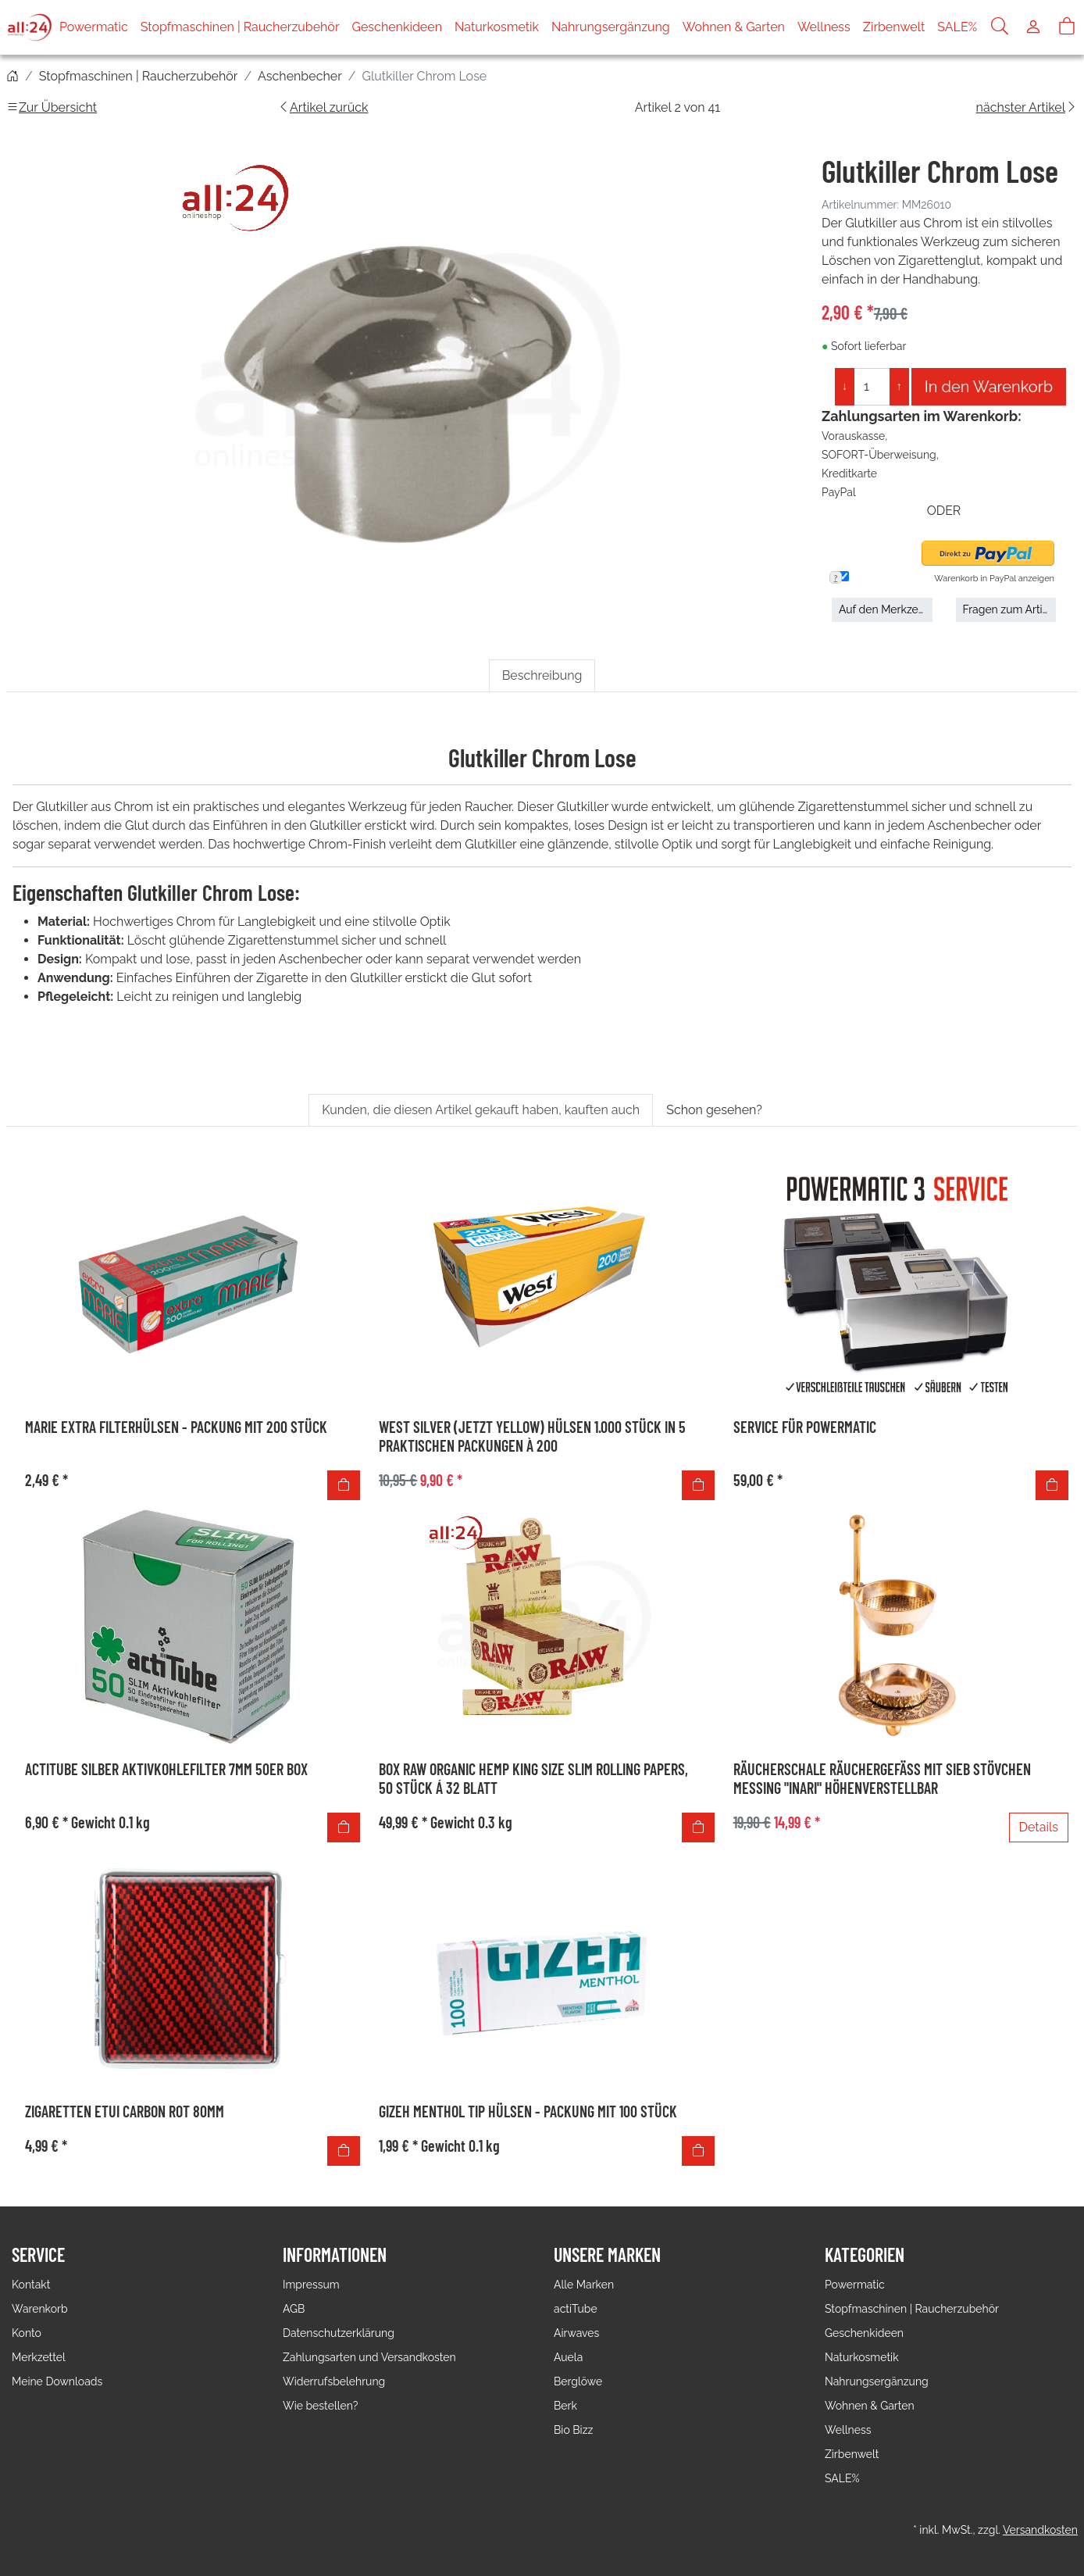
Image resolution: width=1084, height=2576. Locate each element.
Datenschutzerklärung (338, 2333)
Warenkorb (40, 2309)
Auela (568, 2357)
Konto (26, 2333)
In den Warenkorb (989, 386)
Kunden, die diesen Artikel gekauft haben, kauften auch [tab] (481, 1109)
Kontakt (31, 2284)
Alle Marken (584, 2284)
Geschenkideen (397, 27)
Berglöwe (578, 2381)
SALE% (957, 27)
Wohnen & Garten (734, 27)
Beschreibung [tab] (542, 675)
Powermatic (93, 27)
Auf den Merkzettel (885, 609)
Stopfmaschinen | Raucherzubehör (240, 27)
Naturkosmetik (497, 27)
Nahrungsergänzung (610, 27)
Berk (565, 2405)
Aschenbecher (300, 76)
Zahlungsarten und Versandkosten (369, 2357)
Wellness (823, 27)
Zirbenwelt (894, 27)
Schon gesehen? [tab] (714, 1109)
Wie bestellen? (320, 2405)
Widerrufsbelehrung (334, 2381)
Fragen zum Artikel (1010, 609)
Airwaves (576, 2333)
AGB (294, 2309)
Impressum (311, 2284)
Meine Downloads (57, 2381)
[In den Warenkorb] (343, 1485)
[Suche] (999, 27)
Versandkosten (1040, 2530)
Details (1038, 1827)
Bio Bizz (573, 2430)
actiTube (575, 2309)
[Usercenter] (1033, 27)
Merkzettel (39, 2357)
